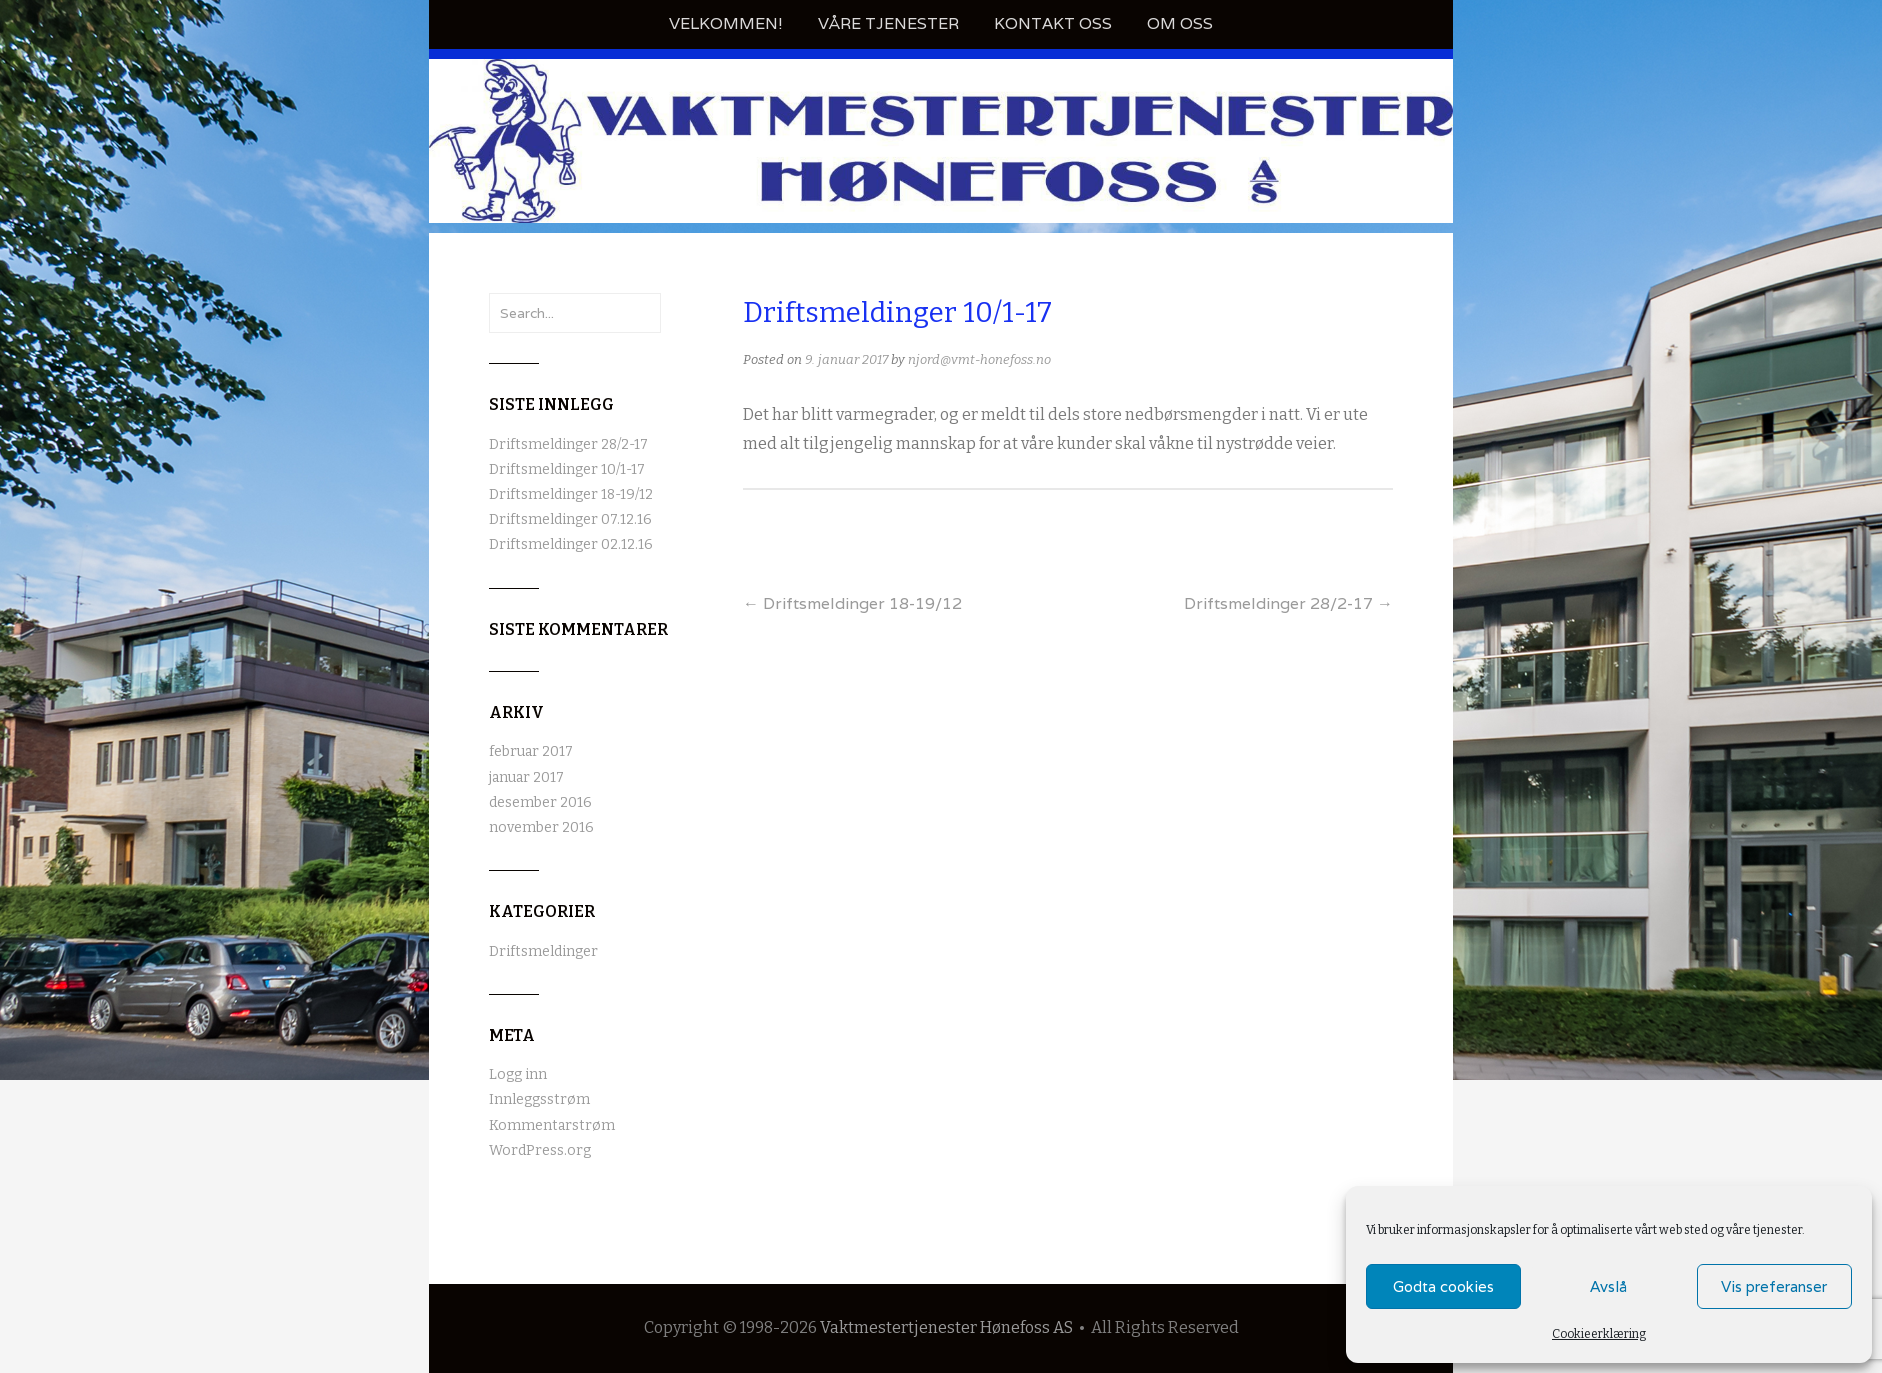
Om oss (1180, 23)
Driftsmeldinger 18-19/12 (852, 603)
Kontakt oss (1053, 23)
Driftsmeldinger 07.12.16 (570, 519)
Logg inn (518, 1074)
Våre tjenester (888, 23)
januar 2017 (526, 777)
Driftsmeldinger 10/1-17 (567, 469)
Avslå (1608, 1286)
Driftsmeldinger (543, 951)
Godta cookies (1443, 1286)
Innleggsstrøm (539, 1099)
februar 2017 (531, 751)
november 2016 (541, 827)
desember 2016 (540, 802)
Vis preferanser (1774, 1286)
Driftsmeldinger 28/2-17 (1288, 603)
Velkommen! (726, 23)
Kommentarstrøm (552, 1125)
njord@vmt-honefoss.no (979, 359)
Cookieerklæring (1599, 1334)
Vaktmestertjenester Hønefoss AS (946, 1327)
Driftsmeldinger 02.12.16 (571, 544)
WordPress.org (540, 1150)
